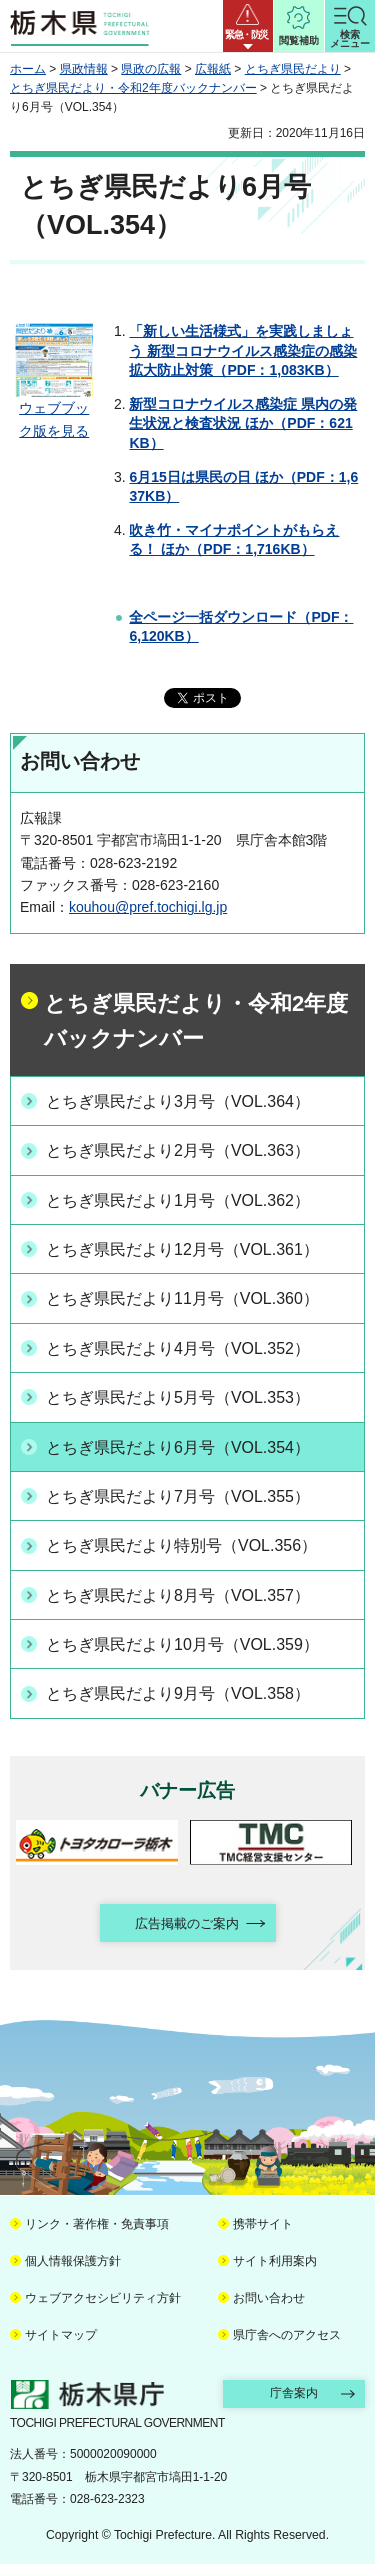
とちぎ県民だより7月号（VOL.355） (178, 1496)
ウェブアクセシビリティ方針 (103, 2298)
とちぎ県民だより (293, 69)
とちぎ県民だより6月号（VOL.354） (178, 1447)
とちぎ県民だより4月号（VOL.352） (178, 1348)
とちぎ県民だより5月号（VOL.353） (178, 1397)
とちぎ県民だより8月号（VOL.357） (178, 1595)
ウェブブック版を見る (54, 411)
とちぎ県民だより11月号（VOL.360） (182, 1298)
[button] (248, 26)
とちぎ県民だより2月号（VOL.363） (178, 1150)
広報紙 (213, 69)
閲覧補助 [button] (299, 40)
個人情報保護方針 (73, 2261)
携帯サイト (263, 2224)
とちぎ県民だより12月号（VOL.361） (182, 1249)
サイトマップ (61, 2335)
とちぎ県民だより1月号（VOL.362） (178, 1200)
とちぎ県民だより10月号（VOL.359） (182, 1644)
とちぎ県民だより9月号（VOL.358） (178, 1693)
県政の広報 (151, 69)
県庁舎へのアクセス (287, 2335)
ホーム (28, 69)
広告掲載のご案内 (187, 1923)
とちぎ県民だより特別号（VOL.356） (181, 1545)
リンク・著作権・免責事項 (97, 2224)
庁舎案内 (294, 2393)
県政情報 (84, 69)
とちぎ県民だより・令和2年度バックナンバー (133, 88)
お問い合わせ (269, 2298)
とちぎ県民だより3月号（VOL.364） (178, 1101)
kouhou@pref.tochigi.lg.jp (148, 907)
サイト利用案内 (275, 2261)
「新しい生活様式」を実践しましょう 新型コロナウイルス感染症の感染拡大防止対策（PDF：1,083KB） (243, 350)
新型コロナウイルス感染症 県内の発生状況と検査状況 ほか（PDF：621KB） (243, 423)
